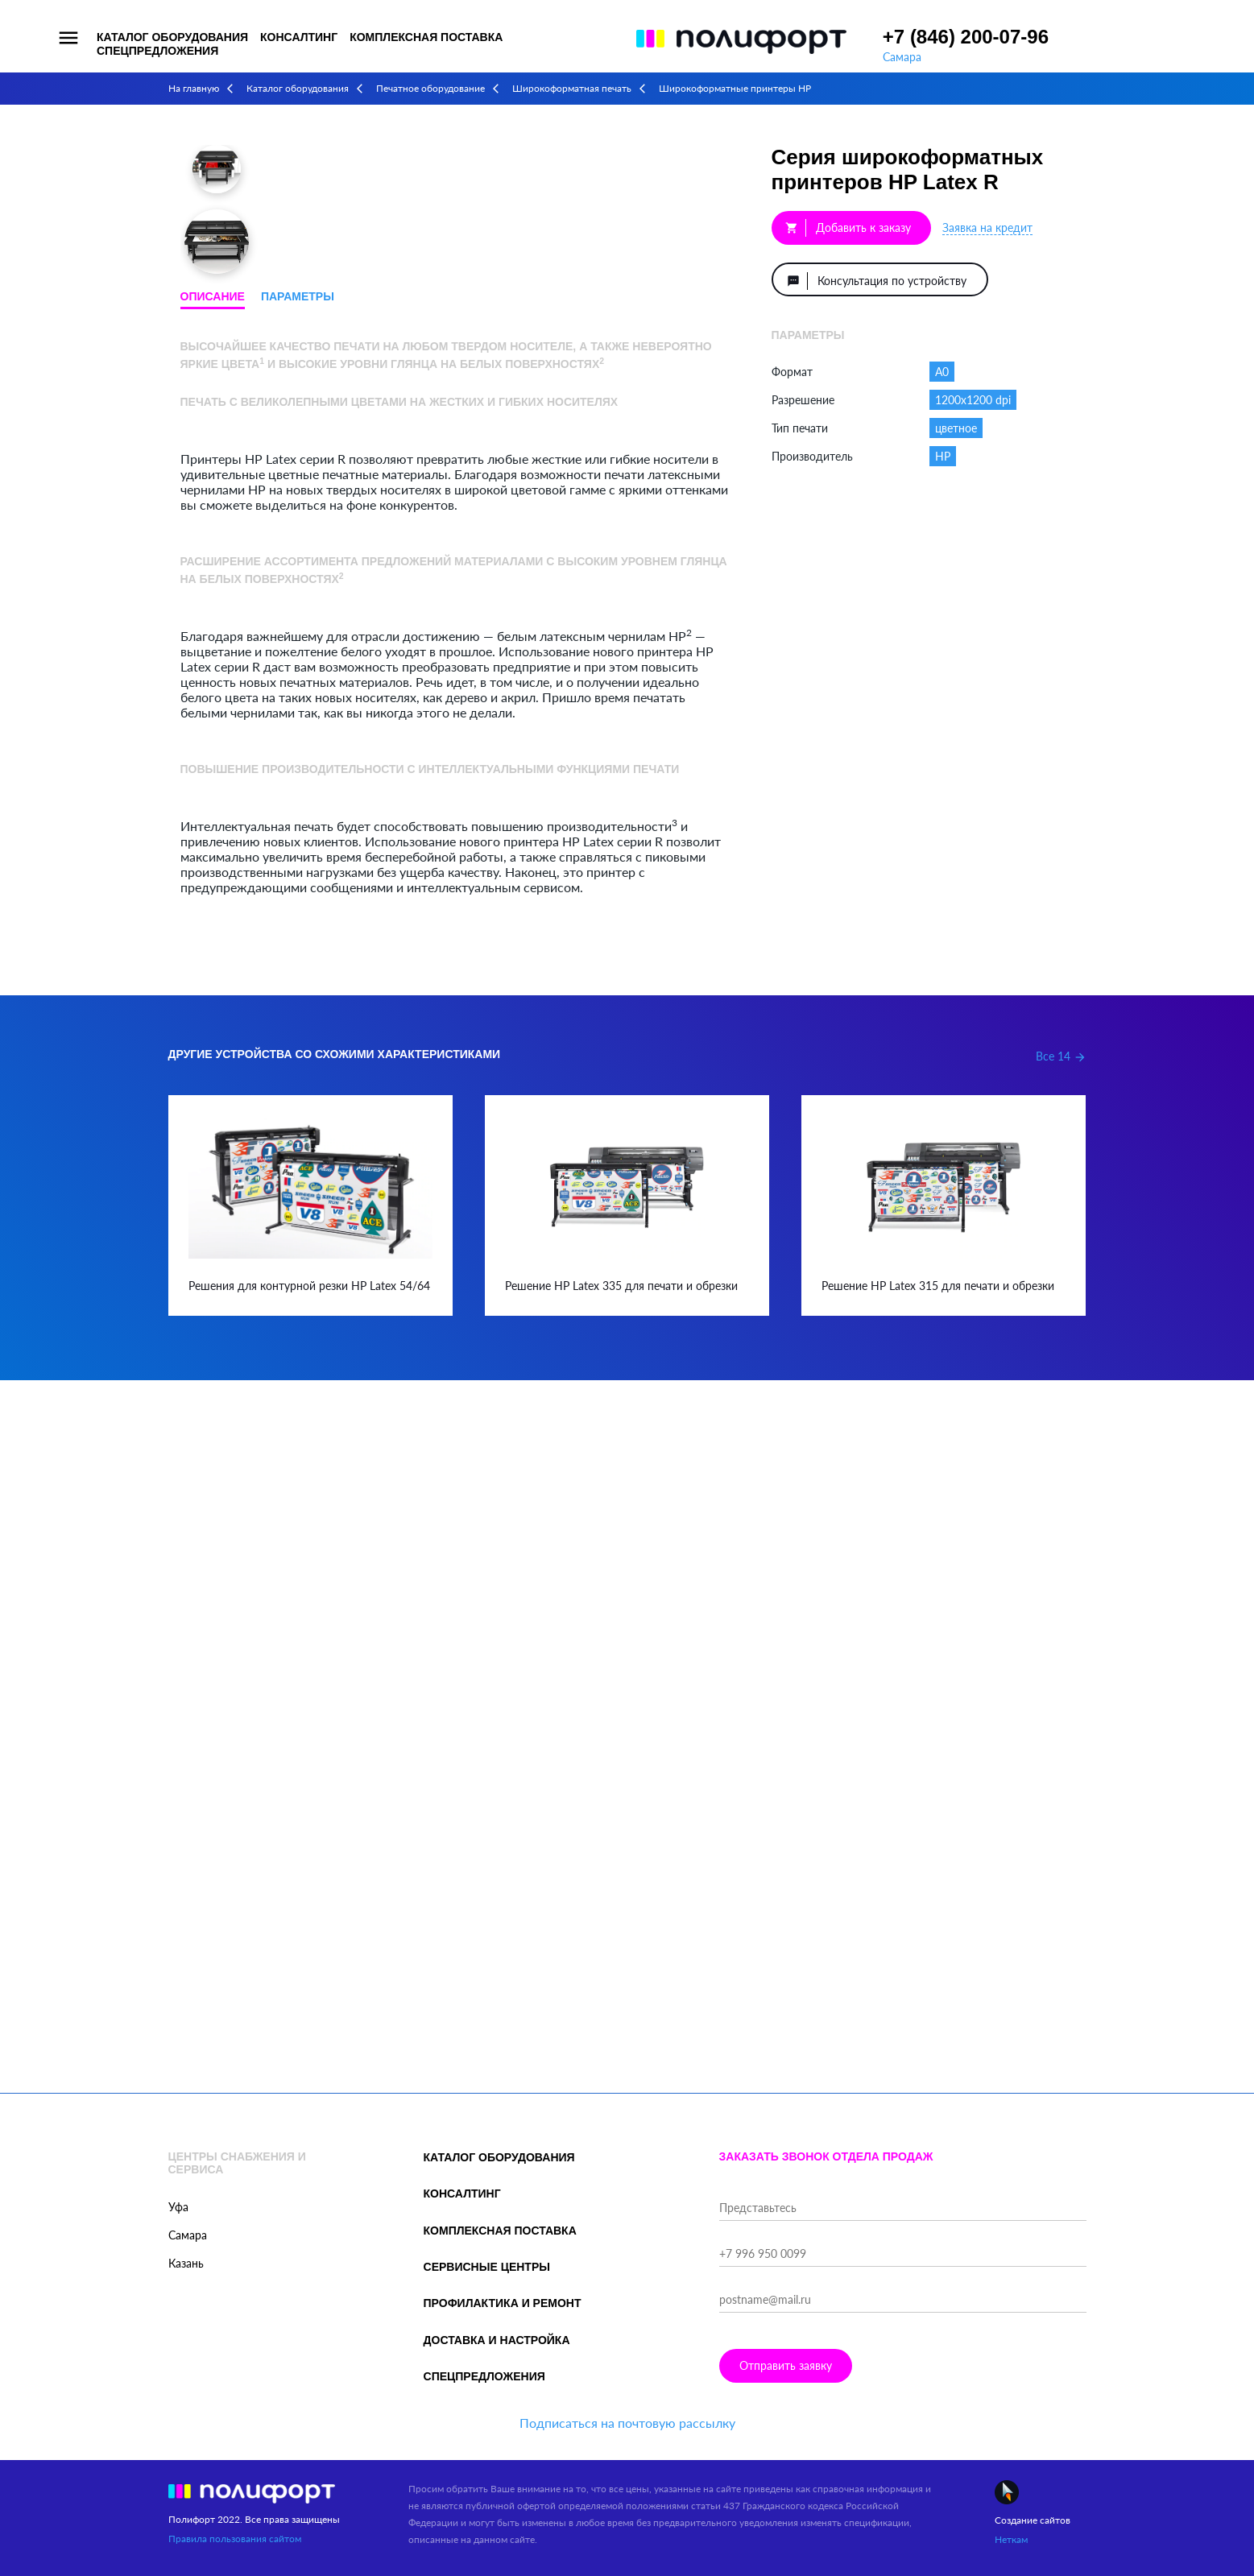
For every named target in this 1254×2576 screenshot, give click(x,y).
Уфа (178, 2207)
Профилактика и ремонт (502, 2303)
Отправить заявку (785, 2365)
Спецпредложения (157, 50)
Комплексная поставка (426, 37)
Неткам (1011, 2539)
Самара (902, 57)
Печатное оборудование (430, 88)
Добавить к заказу (848, 228)
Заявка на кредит (987, 227)
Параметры (297, 296)
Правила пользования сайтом (234, 2539)
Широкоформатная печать (571, 88)
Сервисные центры (487, 2266)
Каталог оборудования (172, 37)
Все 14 (1061, 1056)
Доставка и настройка (497, 2340)
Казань (186, 2263)
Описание (212, 296)
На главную (193, 88)
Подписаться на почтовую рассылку (627, 2422)
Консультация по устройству (876, 281)
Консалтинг (298, 37)
